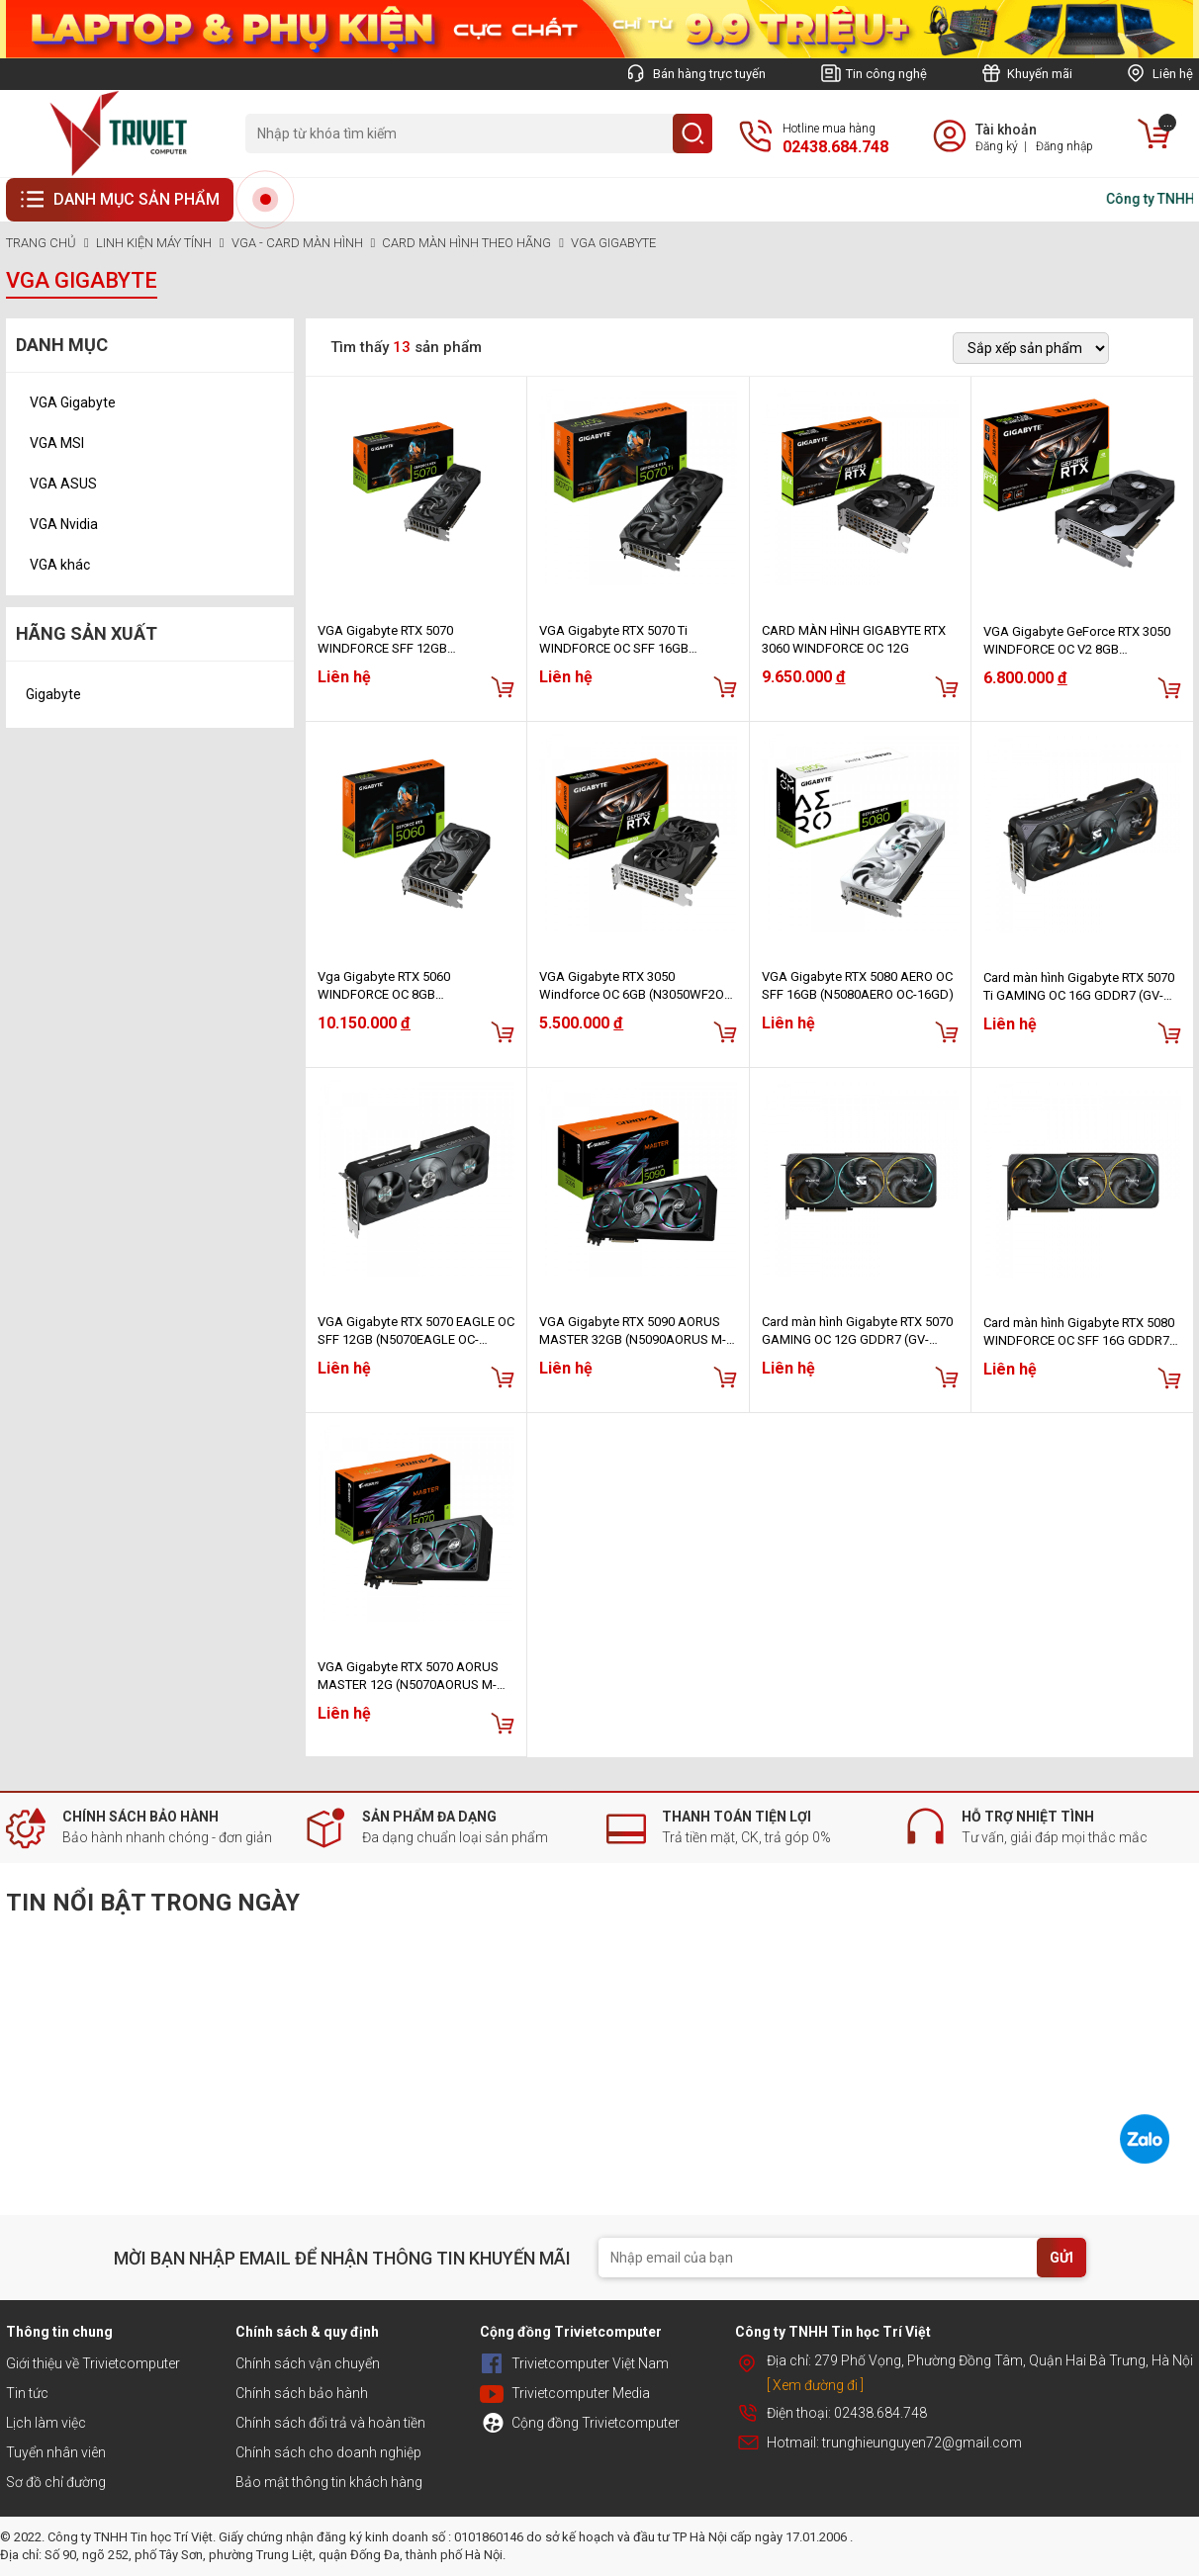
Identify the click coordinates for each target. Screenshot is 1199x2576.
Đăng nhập (1064, 146)
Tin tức (27, 2393)
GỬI (1061, 2257)
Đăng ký (996, 146)
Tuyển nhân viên (56, 2452)
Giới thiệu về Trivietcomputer (93, 2363)
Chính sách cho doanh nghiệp (328, 2452)
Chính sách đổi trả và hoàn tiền (330, 2423)
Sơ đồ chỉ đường (56, 2482)
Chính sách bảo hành (301, 2393)
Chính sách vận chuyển (307, 2363)
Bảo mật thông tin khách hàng (328, 2482)
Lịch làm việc (46, 2423)
